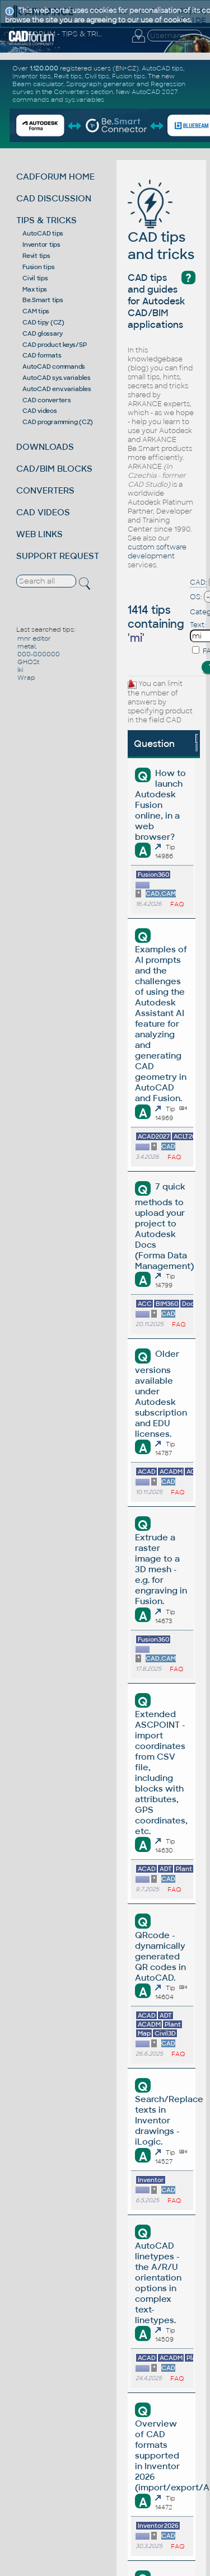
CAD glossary (42, 333)
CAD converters (46, 400)
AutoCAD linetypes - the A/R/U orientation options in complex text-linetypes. (158, 2282)
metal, (26, 646)
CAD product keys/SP (54, 345)
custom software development (157, 552)
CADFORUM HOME (55, 176)
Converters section (83, 92)
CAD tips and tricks (161, 228)
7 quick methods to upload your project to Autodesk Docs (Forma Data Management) (164, 1226)
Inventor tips (41, 244)
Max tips (34, 289)
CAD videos (39, 411)
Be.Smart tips (42, 300)
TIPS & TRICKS (46, 220)
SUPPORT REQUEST (57, 556)
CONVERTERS (45, 490)
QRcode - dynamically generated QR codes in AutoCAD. (160, 1956)
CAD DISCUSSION (53, 198)
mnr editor (34, 638)
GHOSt (28, 662)
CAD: (198, 582)
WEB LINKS (39, 534)
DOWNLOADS (45, 446)
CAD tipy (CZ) (43, 322)
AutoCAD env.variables (56, 389)
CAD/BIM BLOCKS (54, 468)
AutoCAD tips (42, 233)
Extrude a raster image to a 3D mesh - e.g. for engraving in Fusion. (161, 1569)
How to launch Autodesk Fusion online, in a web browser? (160, 805)
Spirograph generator (100, 84)
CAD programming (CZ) (57, 422)
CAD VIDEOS (43, 512)
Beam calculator (37, 84)
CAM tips (35, 311)
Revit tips (36, 256)
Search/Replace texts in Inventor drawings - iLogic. (169, 2120)
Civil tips (35, 278)
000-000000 (38, 654)
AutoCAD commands (53, 366)
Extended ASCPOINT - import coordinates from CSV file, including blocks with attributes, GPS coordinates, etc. (161, 1772)
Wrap (26, 677)
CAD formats (41, 355)
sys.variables (84, 100)
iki (20, 670)
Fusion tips (38, 267)
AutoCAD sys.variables (56, 378)
